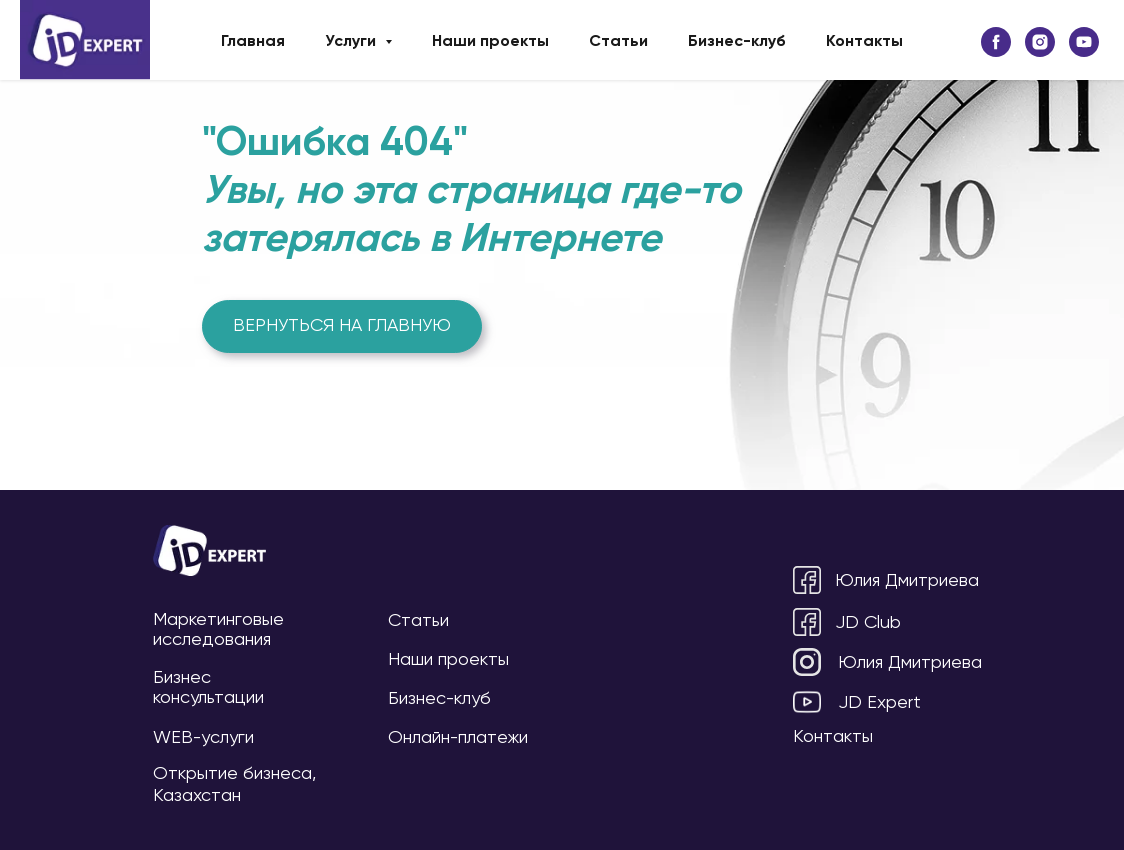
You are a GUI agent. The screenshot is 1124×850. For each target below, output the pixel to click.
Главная (253, 42)
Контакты (864, 42)
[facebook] (996, 42)
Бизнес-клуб (737, 42)
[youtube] (1084, 42)
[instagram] (1040, 42)
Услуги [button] (352, 42)
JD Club (868, 623)
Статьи (618, 42)
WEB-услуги (203, 738)
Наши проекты (490, 42)
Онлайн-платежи (458, 738)
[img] (209, 550)
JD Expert (879, 703)
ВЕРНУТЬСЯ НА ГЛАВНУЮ (342, 326)
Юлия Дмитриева (907, 581)
